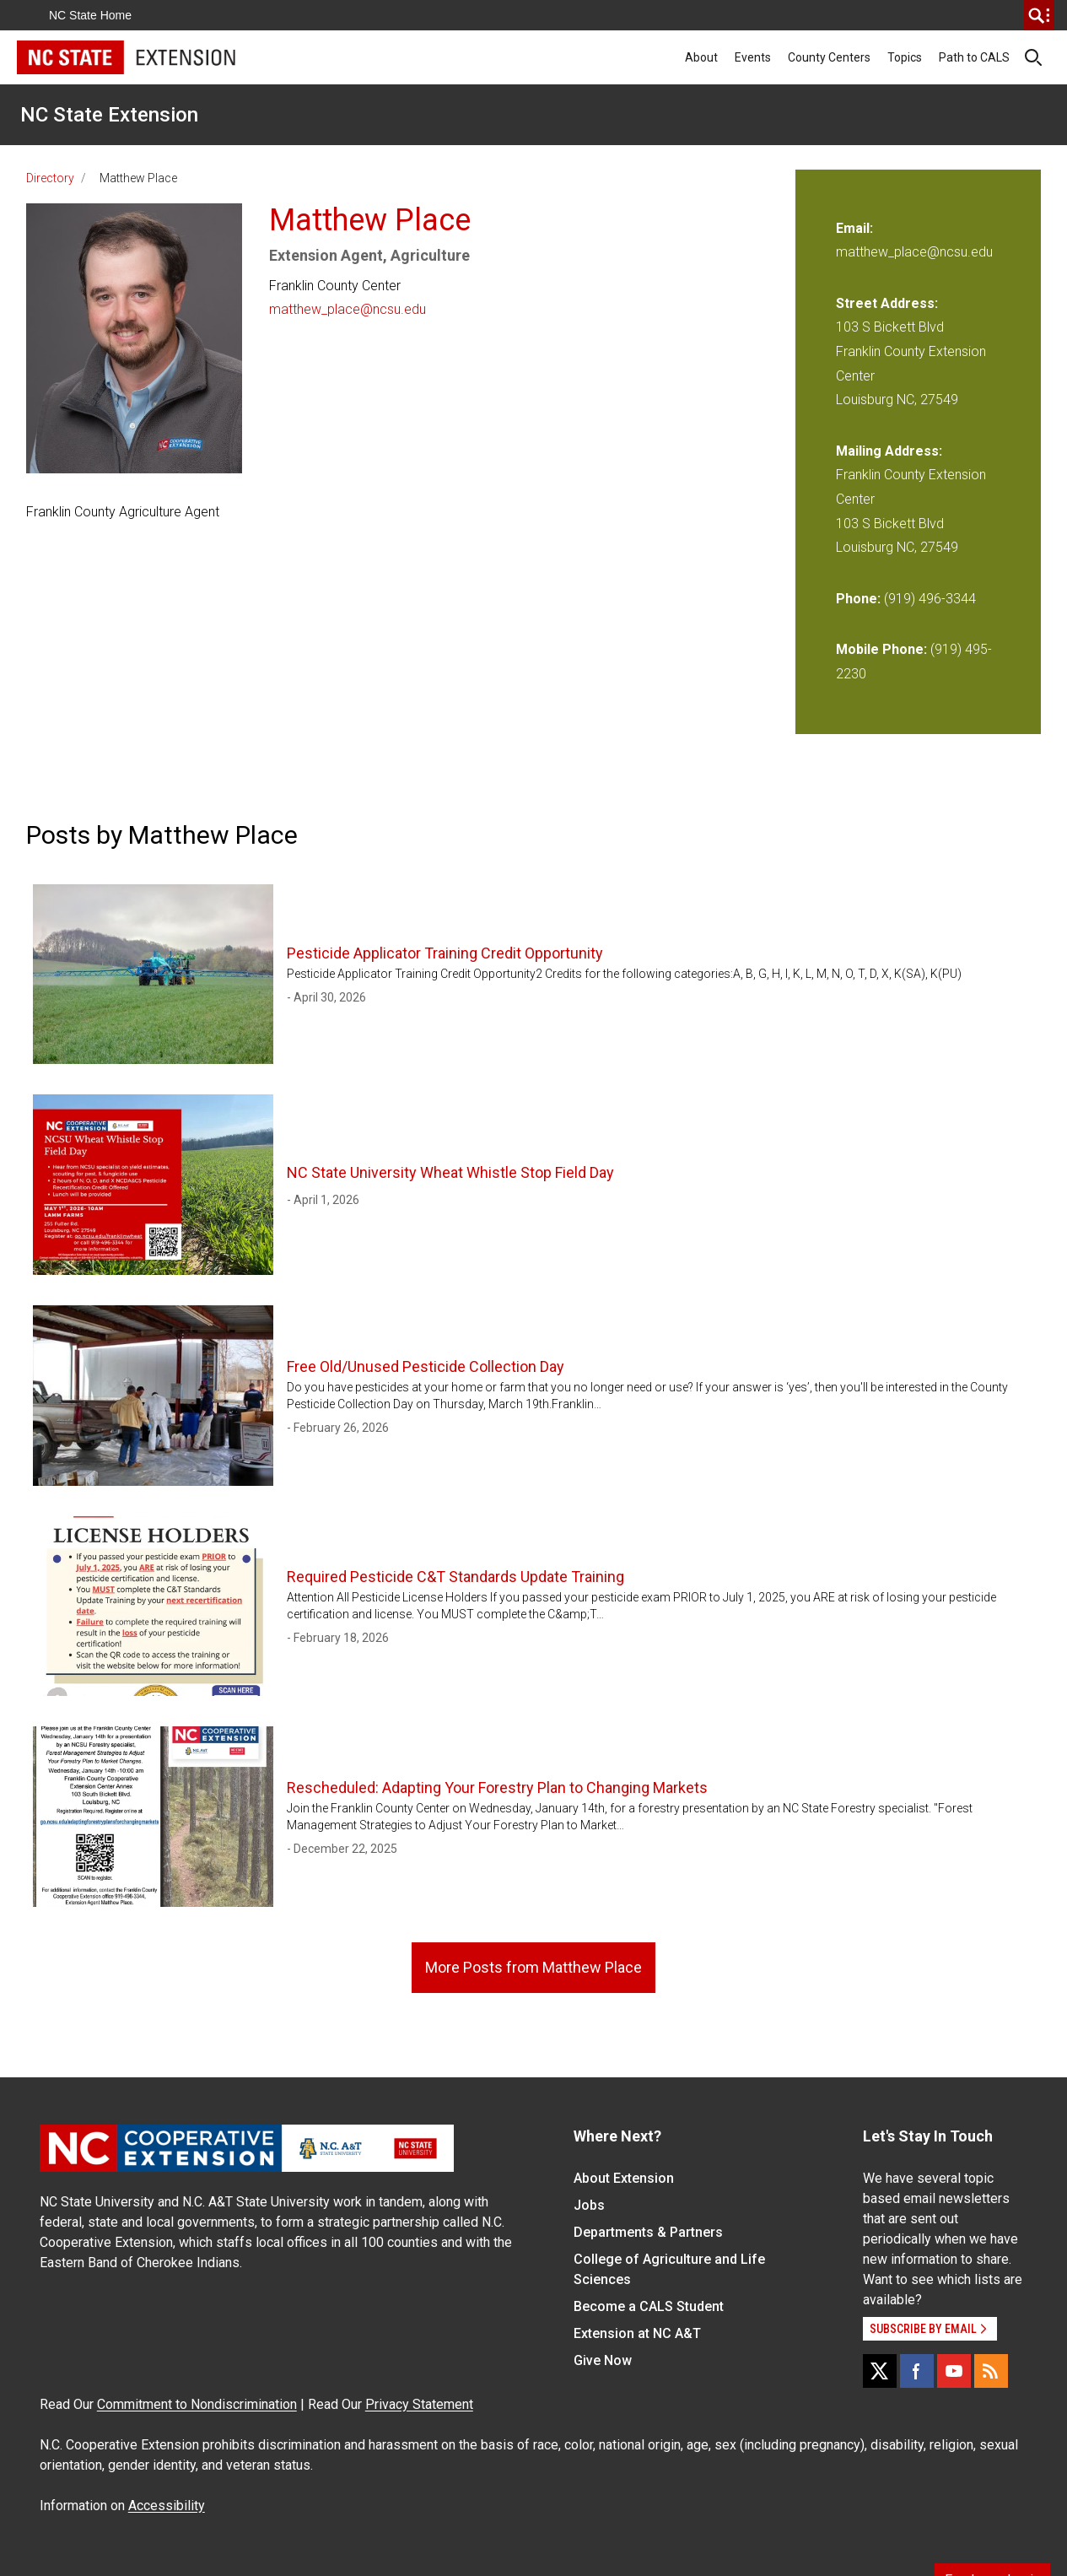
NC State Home (90, 15)
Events (753, 57)
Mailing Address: (889, 451)
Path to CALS (974, 57)
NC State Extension (109, 115)
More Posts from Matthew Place (533, 1967)
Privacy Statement (419, 2404)
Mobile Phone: (881, 649)
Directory (50, 178)
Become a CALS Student (649, 2306)
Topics (904, 57)
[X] (880, 2371)
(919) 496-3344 (930, 599)
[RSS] (991, 2371)
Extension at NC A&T (637, 2333)
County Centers (829, 57)
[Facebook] (917, 2371)
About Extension (624, 2178)
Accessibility (166, 2506)
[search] (1039, 15)
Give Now (603, 2360)
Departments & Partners (648, 2232)
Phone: (858, 599)
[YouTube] (954, 2371)
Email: (854, 228)
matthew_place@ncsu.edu (347, 309)
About (701, 57)
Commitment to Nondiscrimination (197, 2404)
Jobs (589, 2205)
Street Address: (887, 303)
